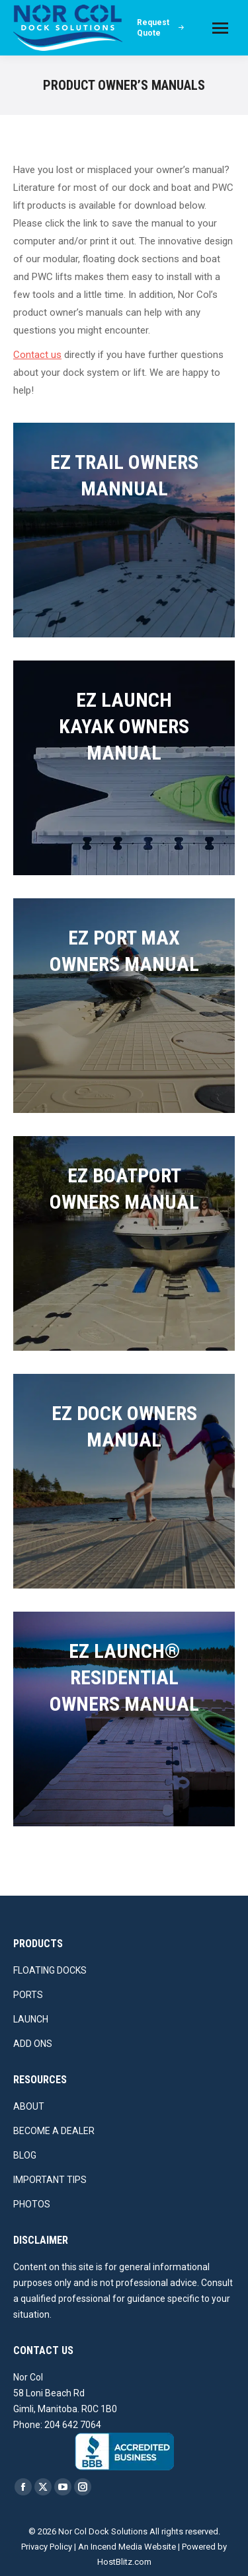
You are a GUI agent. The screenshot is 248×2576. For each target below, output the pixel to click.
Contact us (37, 355)
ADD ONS (32, 2043)
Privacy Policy (46, 2547)
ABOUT (28, 2106)
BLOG (24, 2155)
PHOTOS (31, 2204)
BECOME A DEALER (54, 2131)
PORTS (28, 1994)
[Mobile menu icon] (220, 28)
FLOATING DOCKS (50, 1970)
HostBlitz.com (124, 2562)
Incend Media (116, 2547)
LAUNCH (30, 2019)
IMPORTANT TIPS (50, 2179)
